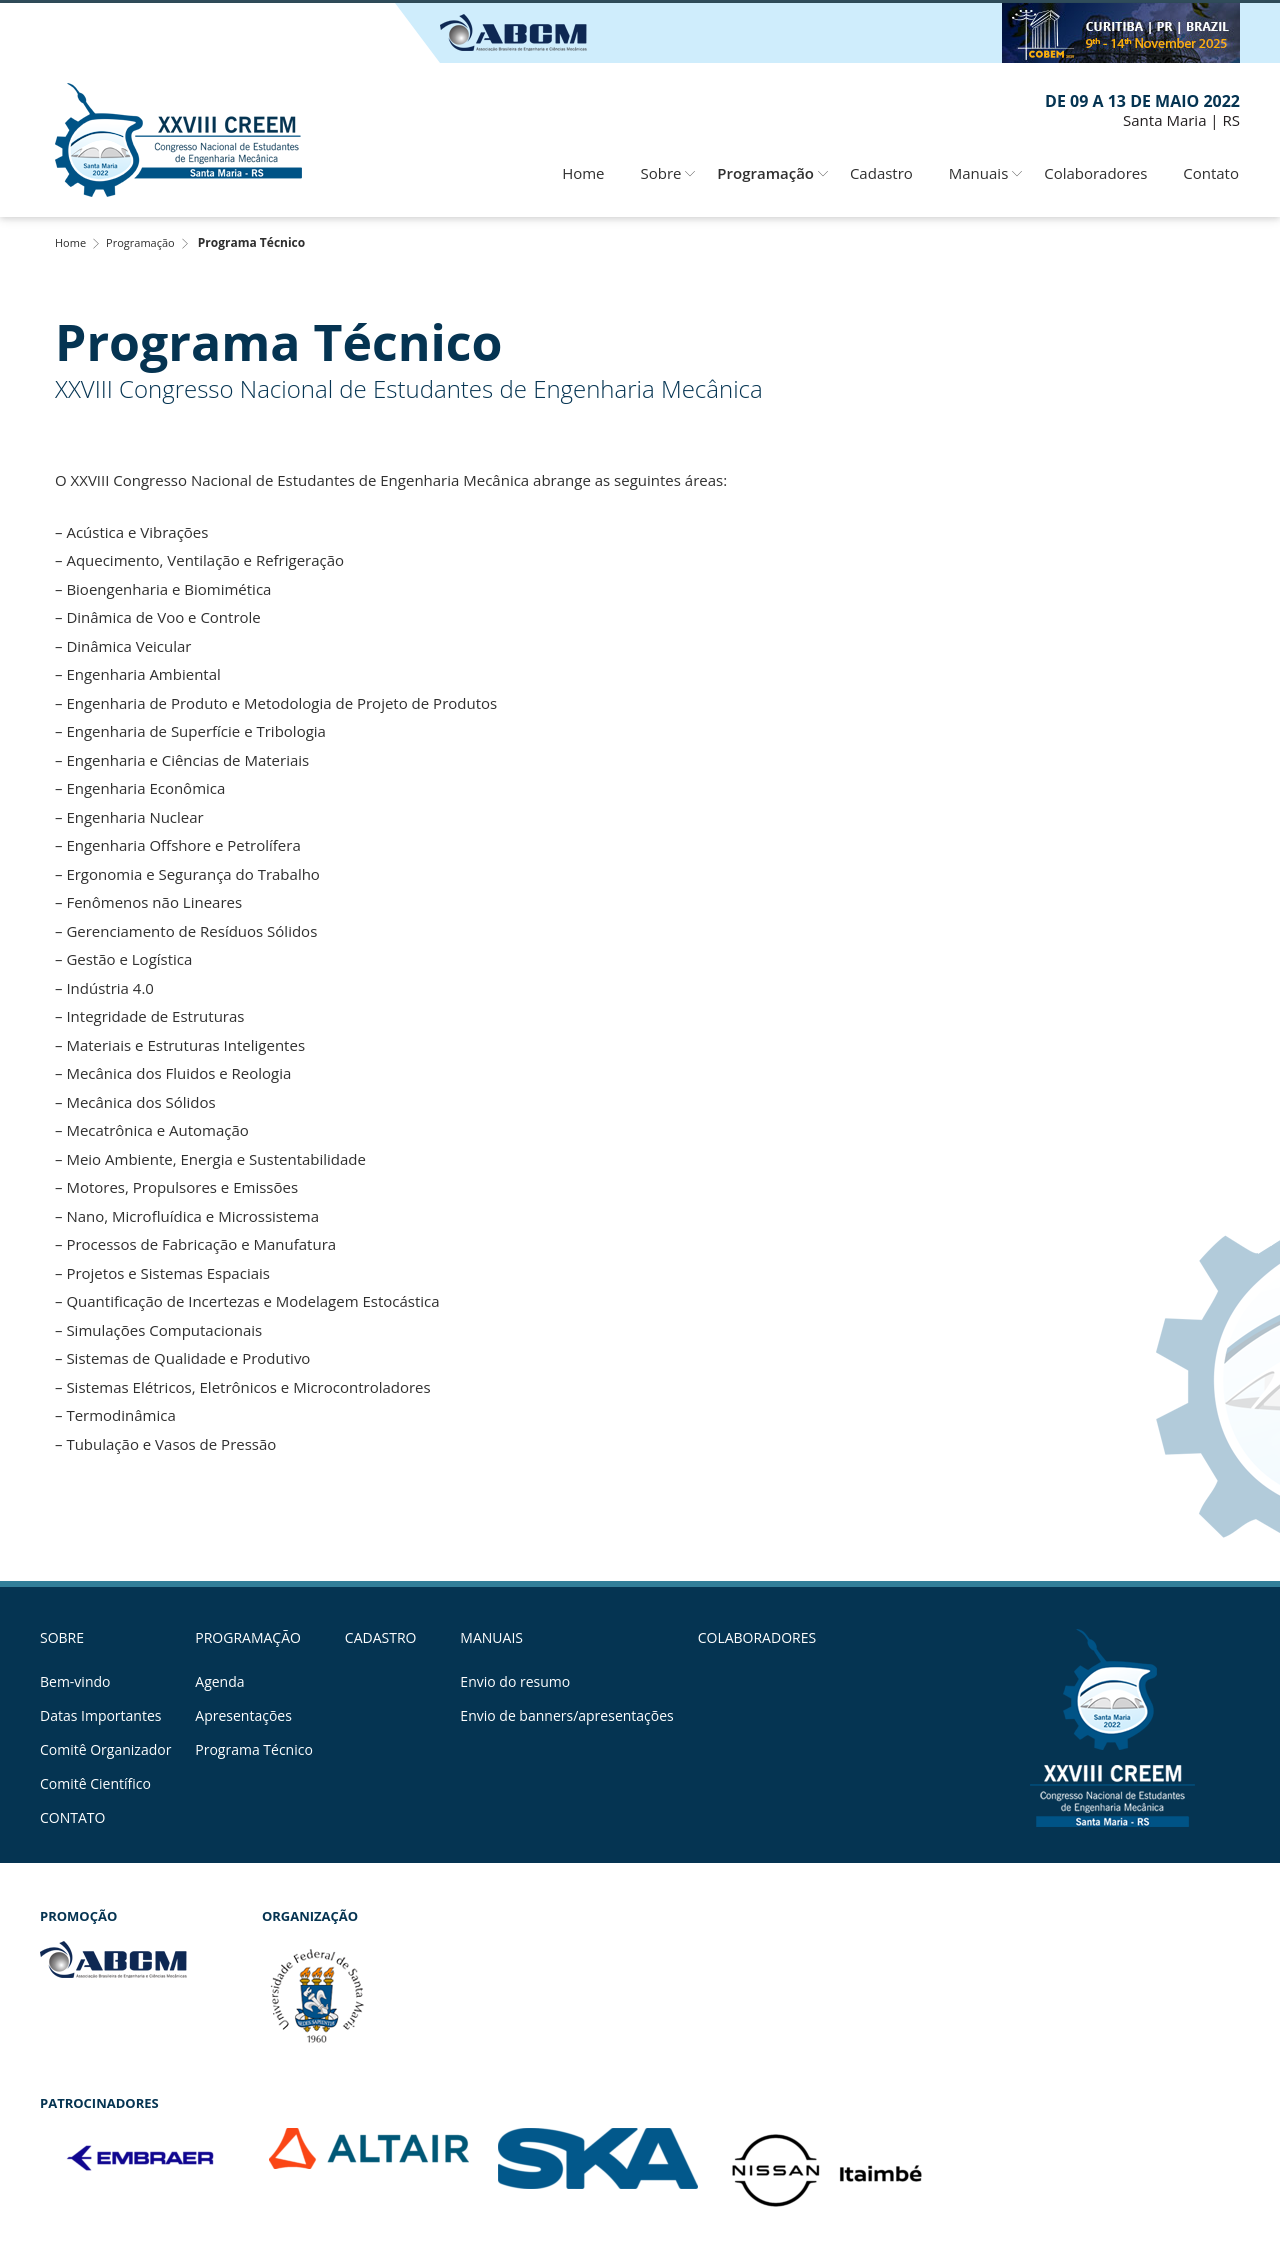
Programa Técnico (254, 1750)
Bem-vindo (75, 1682)
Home (583, 173)
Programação (765, 173)
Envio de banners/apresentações (566, 1716)
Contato (1211, 173)
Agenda (219, 1682)
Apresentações (243, 1716)
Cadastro (881, 173)
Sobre (660, 173)
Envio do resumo (515, 1682)
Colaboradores (1095, 173)
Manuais (979, 173)
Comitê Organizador (105, 1750)
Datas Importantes (100, 1716)
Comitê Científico (95, 1784)
